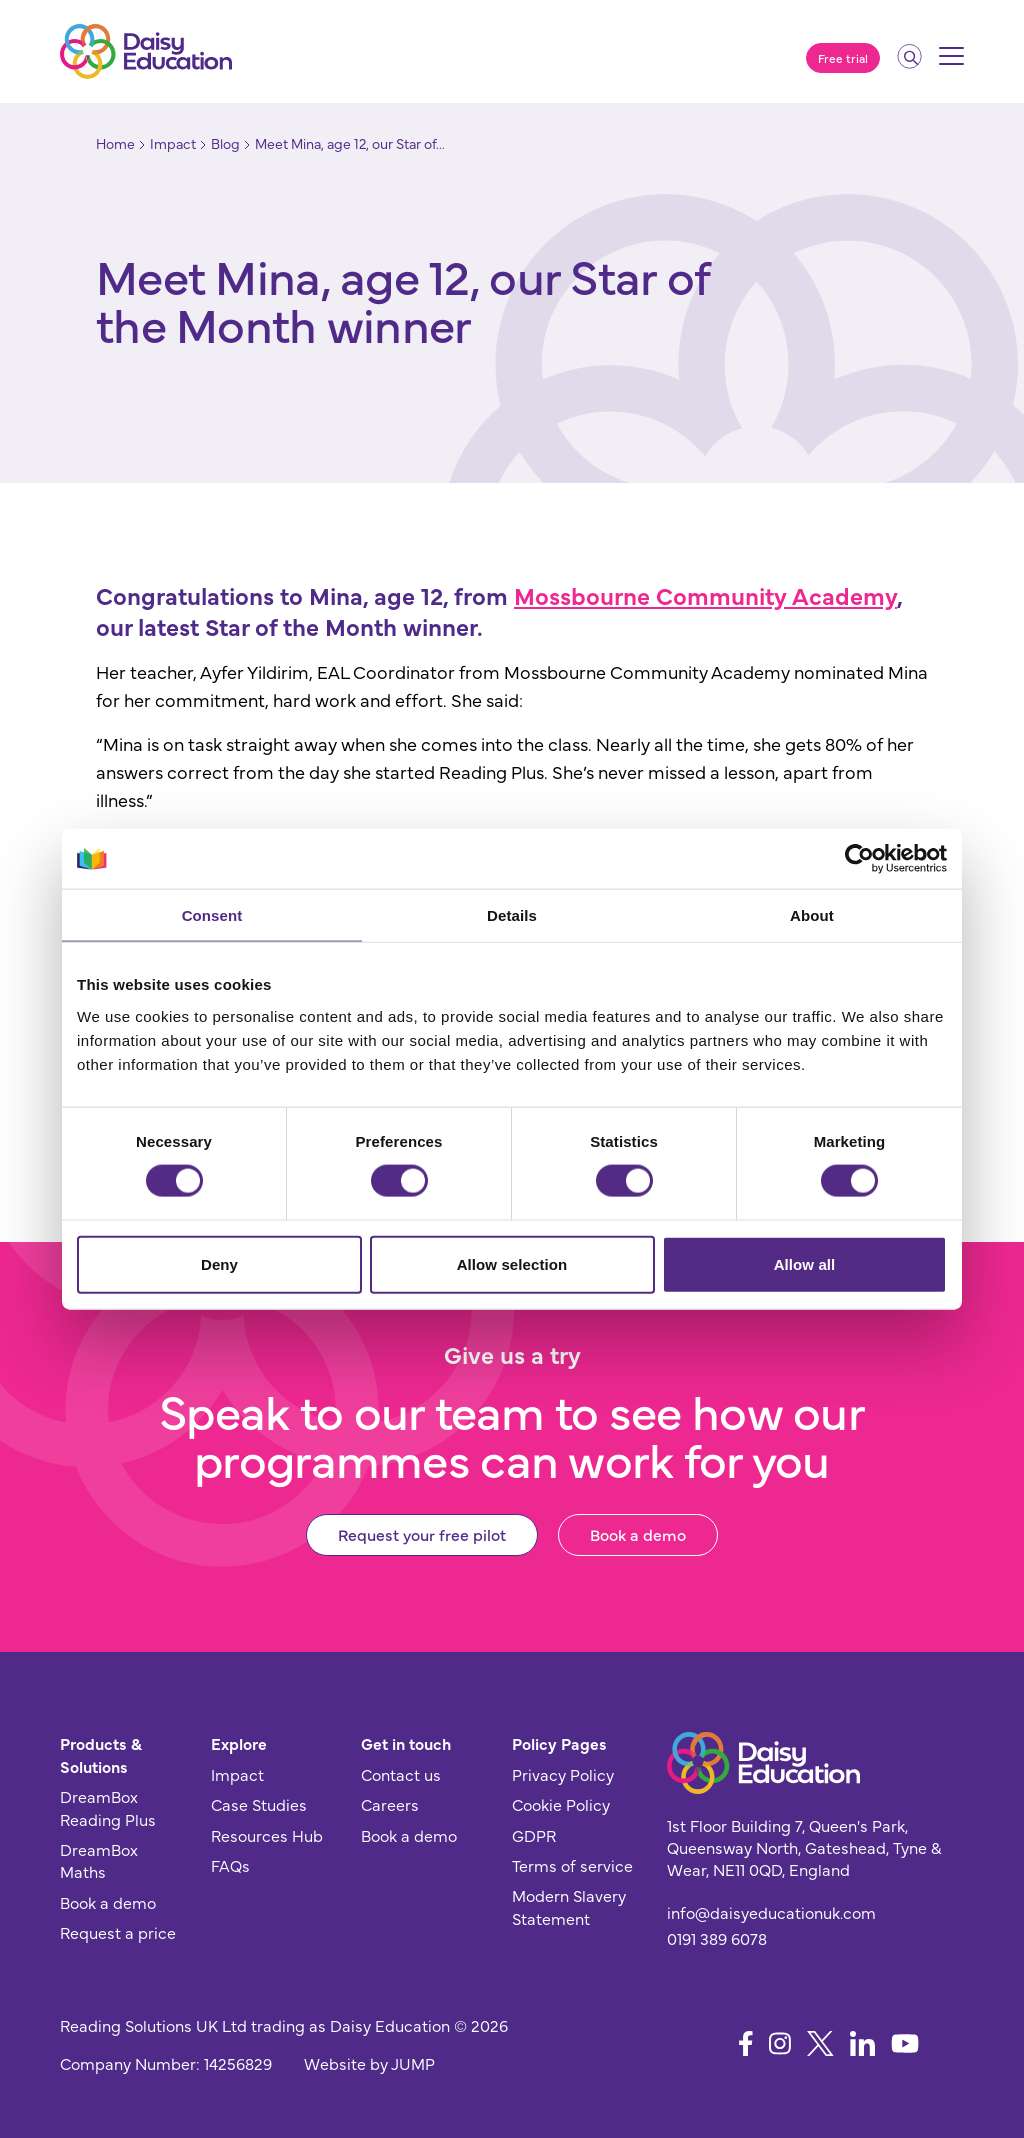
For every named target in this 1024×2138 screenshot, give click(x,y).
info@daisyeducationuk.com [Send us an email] (771, 1912)
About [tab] (812, 915)
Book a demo (638, 1534)
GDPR (534, 1835)
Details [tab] (512, 915)
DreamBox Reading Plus (108, 1807)
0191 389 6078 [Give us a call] (717, 1938)
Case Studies (259, 1804)
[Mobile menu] (951, 63)
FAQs (230, 1865)
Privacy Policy (563, 1774)
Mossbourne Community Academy (705, 594)
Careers (390, 1804)
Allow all (805, 1263)
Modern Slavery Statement (569, 1906)
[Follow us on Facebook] (746, 2043)
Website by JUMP (369, 2063)
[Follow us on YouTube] (905, 2043)
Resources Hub (267, 1835)
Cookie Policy (561, 1804)
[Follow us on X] (820, 2043)
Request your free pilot (422, 1534)
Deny (219, 1263)
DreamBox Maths (99, 1860)
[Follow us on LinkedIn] (862, 2043)
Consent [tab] (212, 915)
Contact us (401, 1774)
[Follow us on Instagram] (780, 2043)
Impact (237, 1774)
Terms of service (572, 1865)
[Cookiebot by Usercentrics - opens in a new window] (859, 859)
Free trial (843, 58)
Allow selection (512, 1263)
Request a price (118, 1932)
